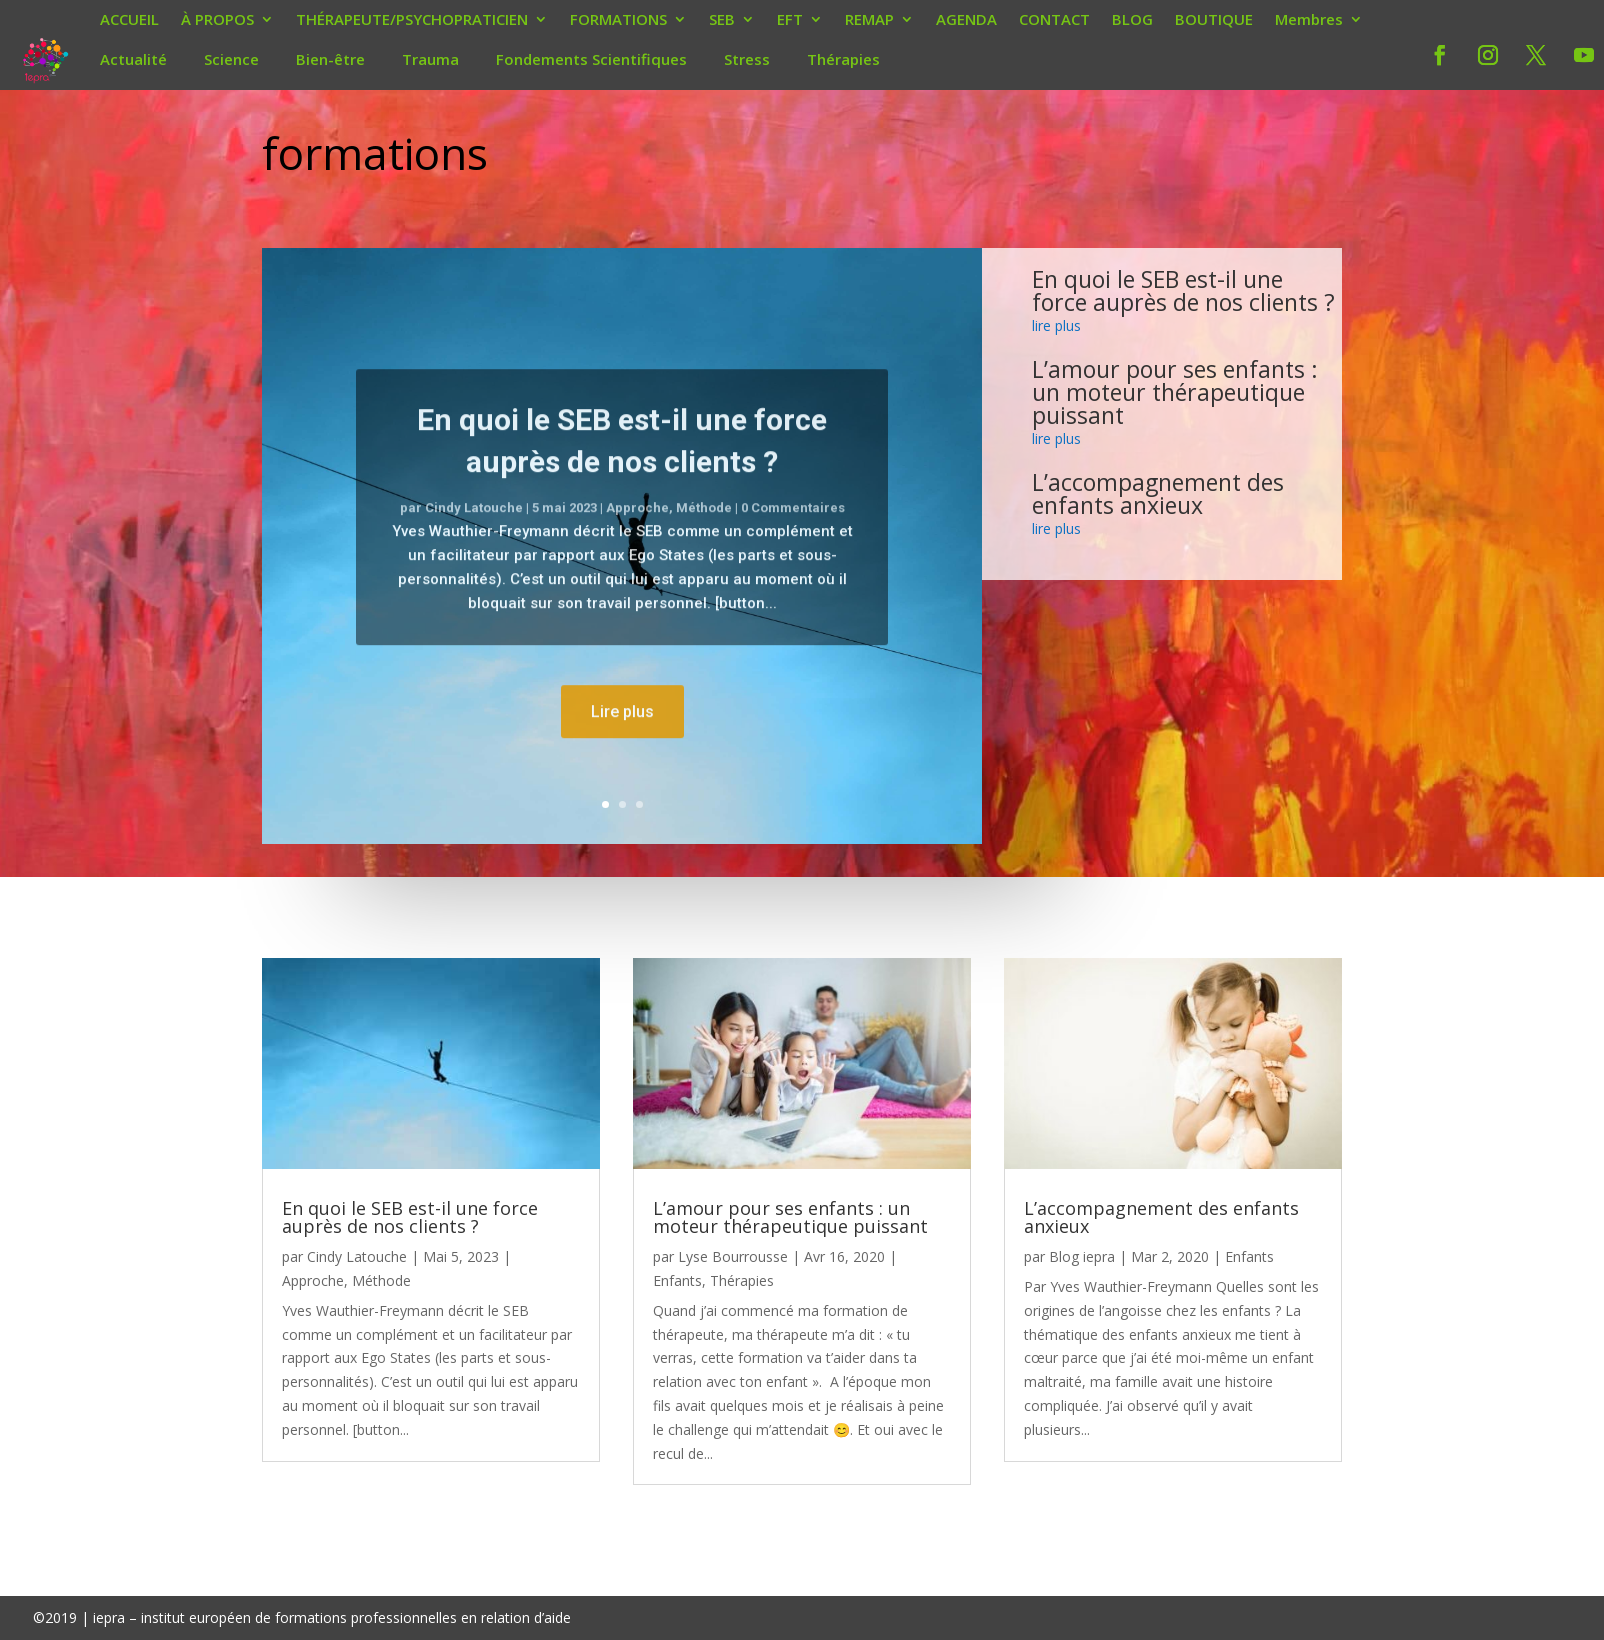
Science (231, 59)
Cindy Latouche (474, 552)
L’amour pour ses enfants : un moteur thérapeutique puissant (1175, 392)
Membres (1309, 21)
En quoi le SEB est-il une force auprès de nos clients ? (1183, 290)
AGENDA (966, 21)
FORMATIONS (618, 21)
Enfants (677, 1280)
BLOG (1132, 21)
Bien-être (330, 59)
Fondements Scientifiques (591, 59)
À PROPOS (217, 21)
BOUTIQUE (1214, 21)
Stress (747, 59)
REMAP (869, 21)
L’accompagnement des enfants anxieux (1158, 493)
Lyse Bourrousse (733, 1256)
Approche (637, 552)
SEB (722, 21)
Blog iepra (1082, 1256)
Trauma (430, 59)
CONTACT (1054, 21)
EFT (790, 21)
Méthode (704, 552)
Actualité (133, 59)
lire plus (1056, 325)
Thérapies (843, 59)
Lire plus (622, 756)
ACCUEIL (129, 21)
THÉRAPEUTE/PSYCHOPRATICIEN (412, 21)
